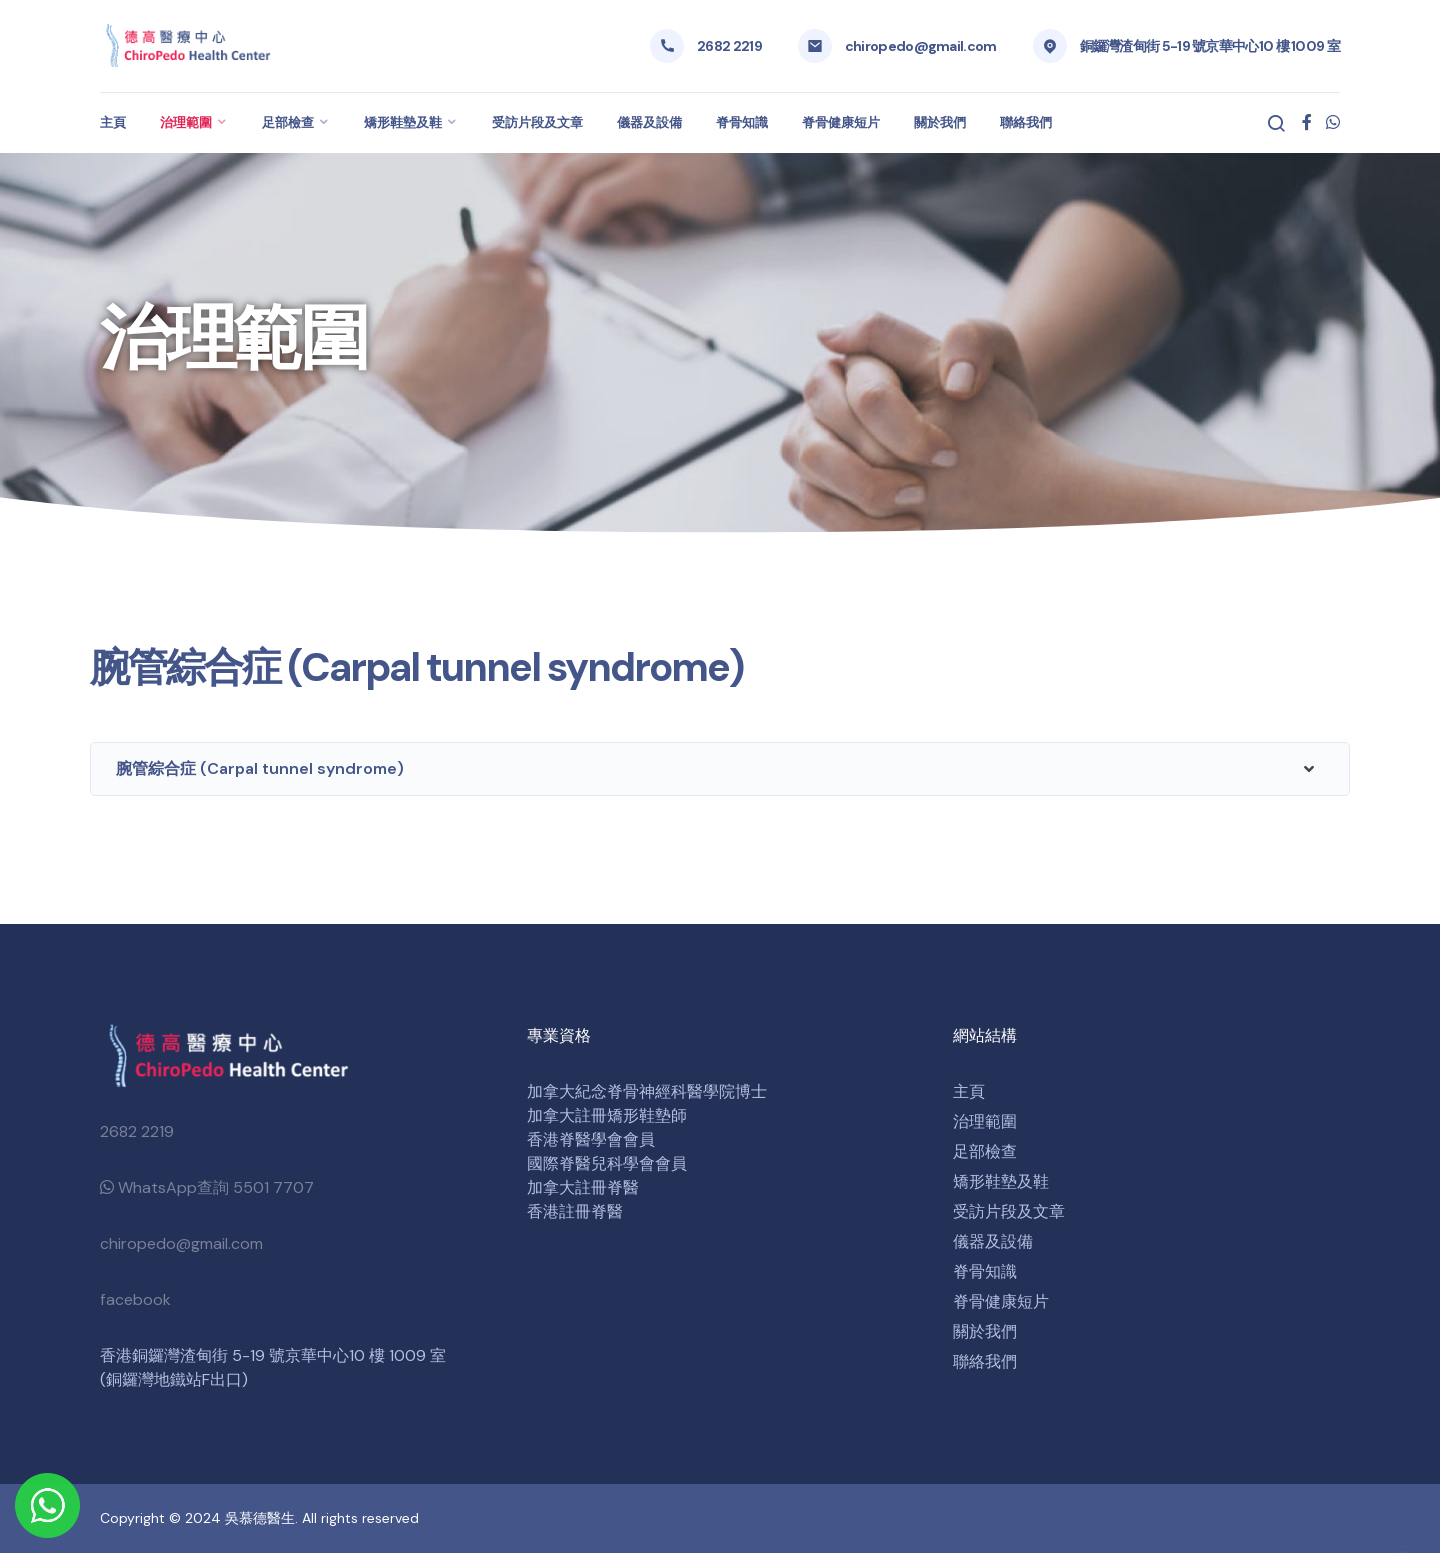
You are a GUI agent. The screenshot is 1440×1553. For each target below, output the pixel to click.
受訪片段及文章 (537, 122)
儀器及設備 (649, 122)
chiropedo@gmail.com (921, 46)
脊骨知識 (742, 122)
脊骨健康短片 (841, 122)
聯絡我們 (1026, 122)
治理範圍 (186, 122)
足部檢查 (288, 122)
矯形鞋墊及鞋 (403, 122)
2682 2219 (729, 46)
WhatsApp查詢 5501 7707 (207, 1187)
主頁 (113, 122)
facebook (135, 1299)
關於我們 (940, 122)
